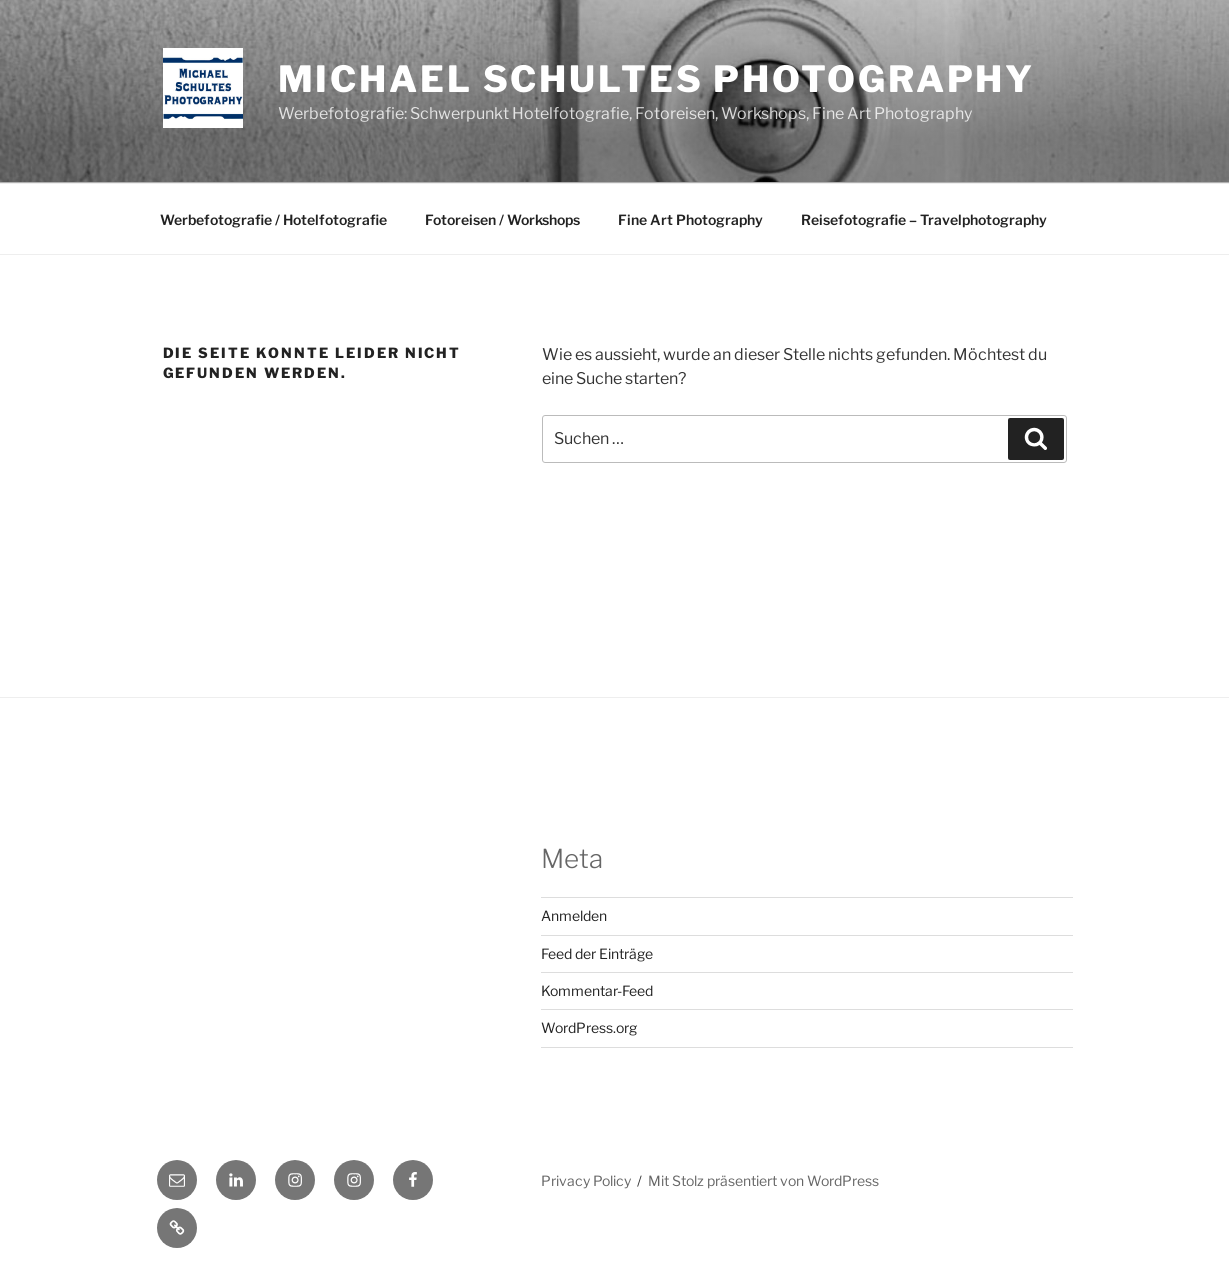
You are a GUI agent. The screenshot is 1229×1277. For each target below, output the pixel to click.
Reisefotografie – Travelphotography (924, 219)
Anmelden (574, 915)
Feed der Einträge (597, 953)
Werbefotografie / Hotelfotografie (273, 219)
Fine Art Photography (690, 219)
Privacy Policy (586, 1180)
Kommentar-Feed (597, 990)
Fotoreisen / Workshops (502, 219)
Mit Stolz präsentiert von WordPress (763, 1180)
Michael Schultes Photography (657, 79)
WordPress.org (589, 1027)
